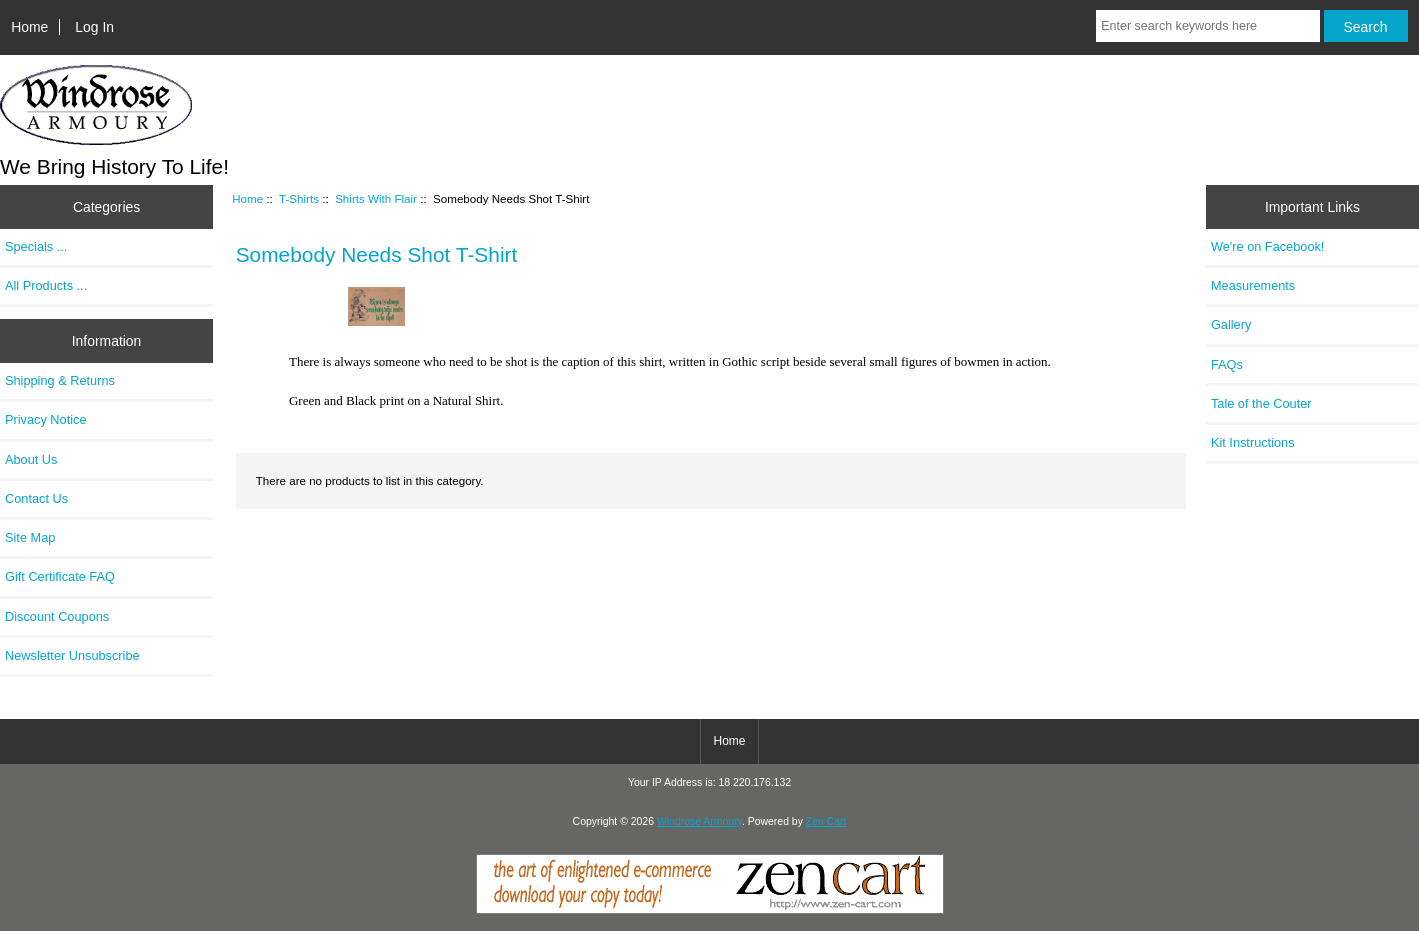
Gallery (1231, 324)
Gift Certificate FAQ (60, 576)
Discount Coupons (57, 616)
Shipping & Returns (60, 380)
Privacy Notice (45, 419)
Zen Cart (826, 821)
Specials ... (36, 246)
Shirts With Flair (376, 198)
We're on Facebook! (1267, 246)
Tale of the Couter (1261, 403)
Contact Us (36, 498)
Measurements (1253, 285)
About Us (31, 459)
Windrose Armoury (699, 821)
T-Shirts (299, 198)
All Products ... (46, 285)
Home (29, 27)
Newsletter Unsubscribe (72, 655)
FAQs (1227, 364)
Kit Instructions (1253, 442)
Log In (94, 27)
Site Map (30, 537)
